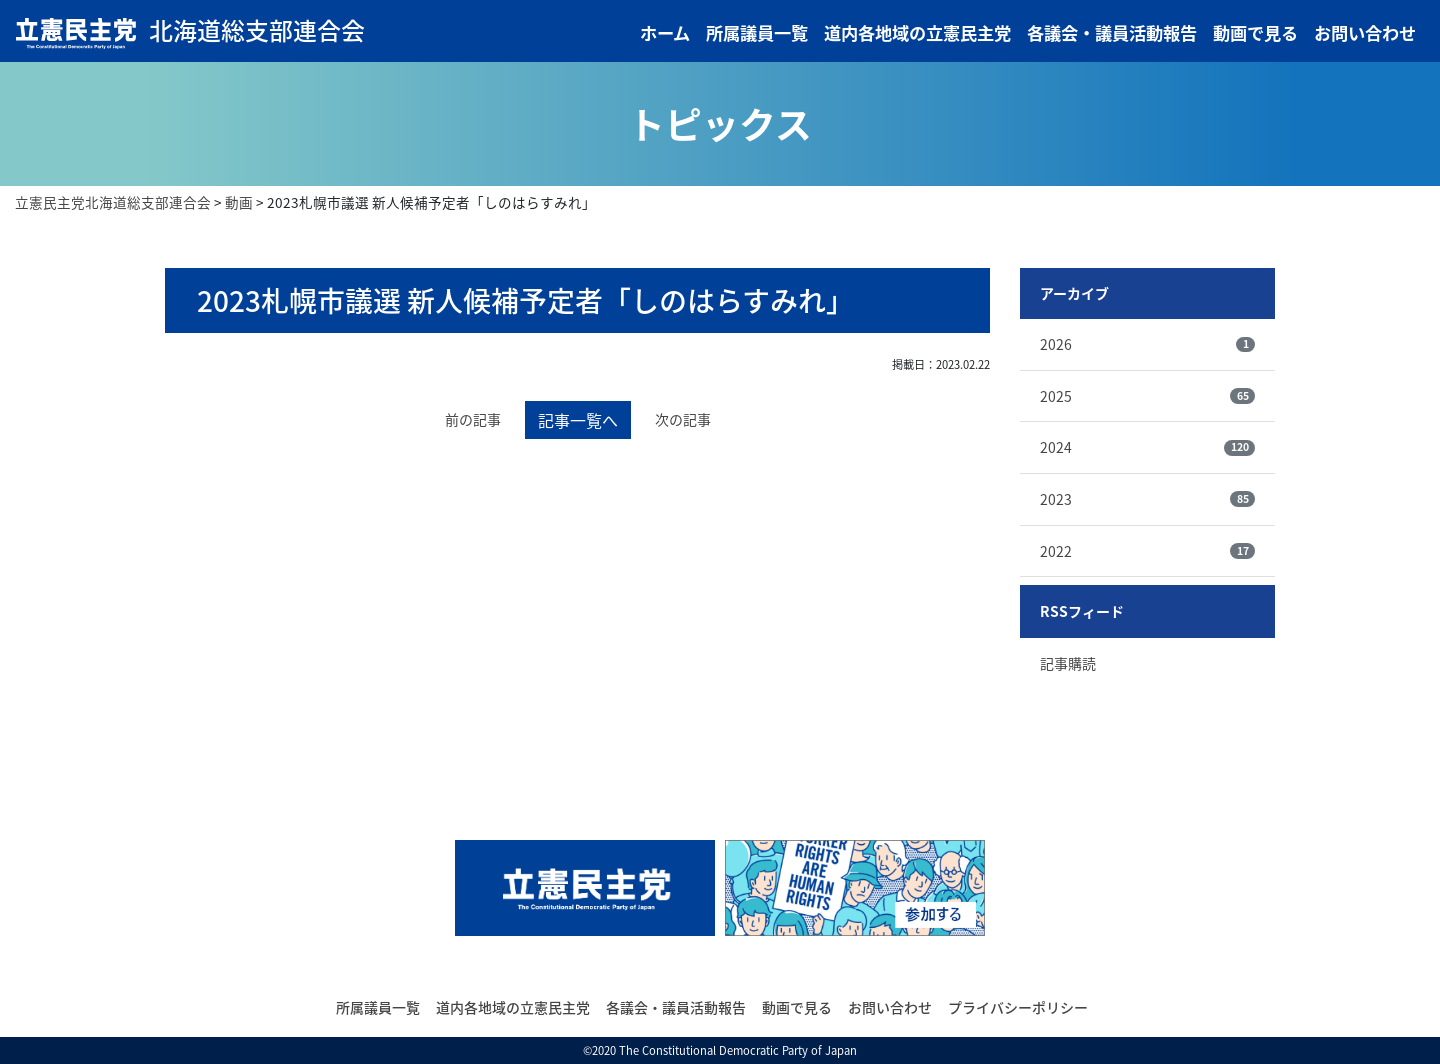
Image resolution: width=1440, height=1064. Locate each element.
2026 (1147, 344)
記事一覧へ (578, 420)
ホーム (665, 33)
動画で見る (1255, 33)
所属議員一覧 (757, 33)
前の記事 (473, 419)
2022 (1147, 551)
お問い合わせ (1365, 33)
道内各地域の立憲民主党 (917, 33)
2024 (1147, 447)
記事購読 (1068, 663)
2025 (1147, 396)
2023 (1147, 499)
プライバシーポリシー (1018, 1007)
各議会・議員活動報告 (1112, 33)
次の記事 (683, 419)
